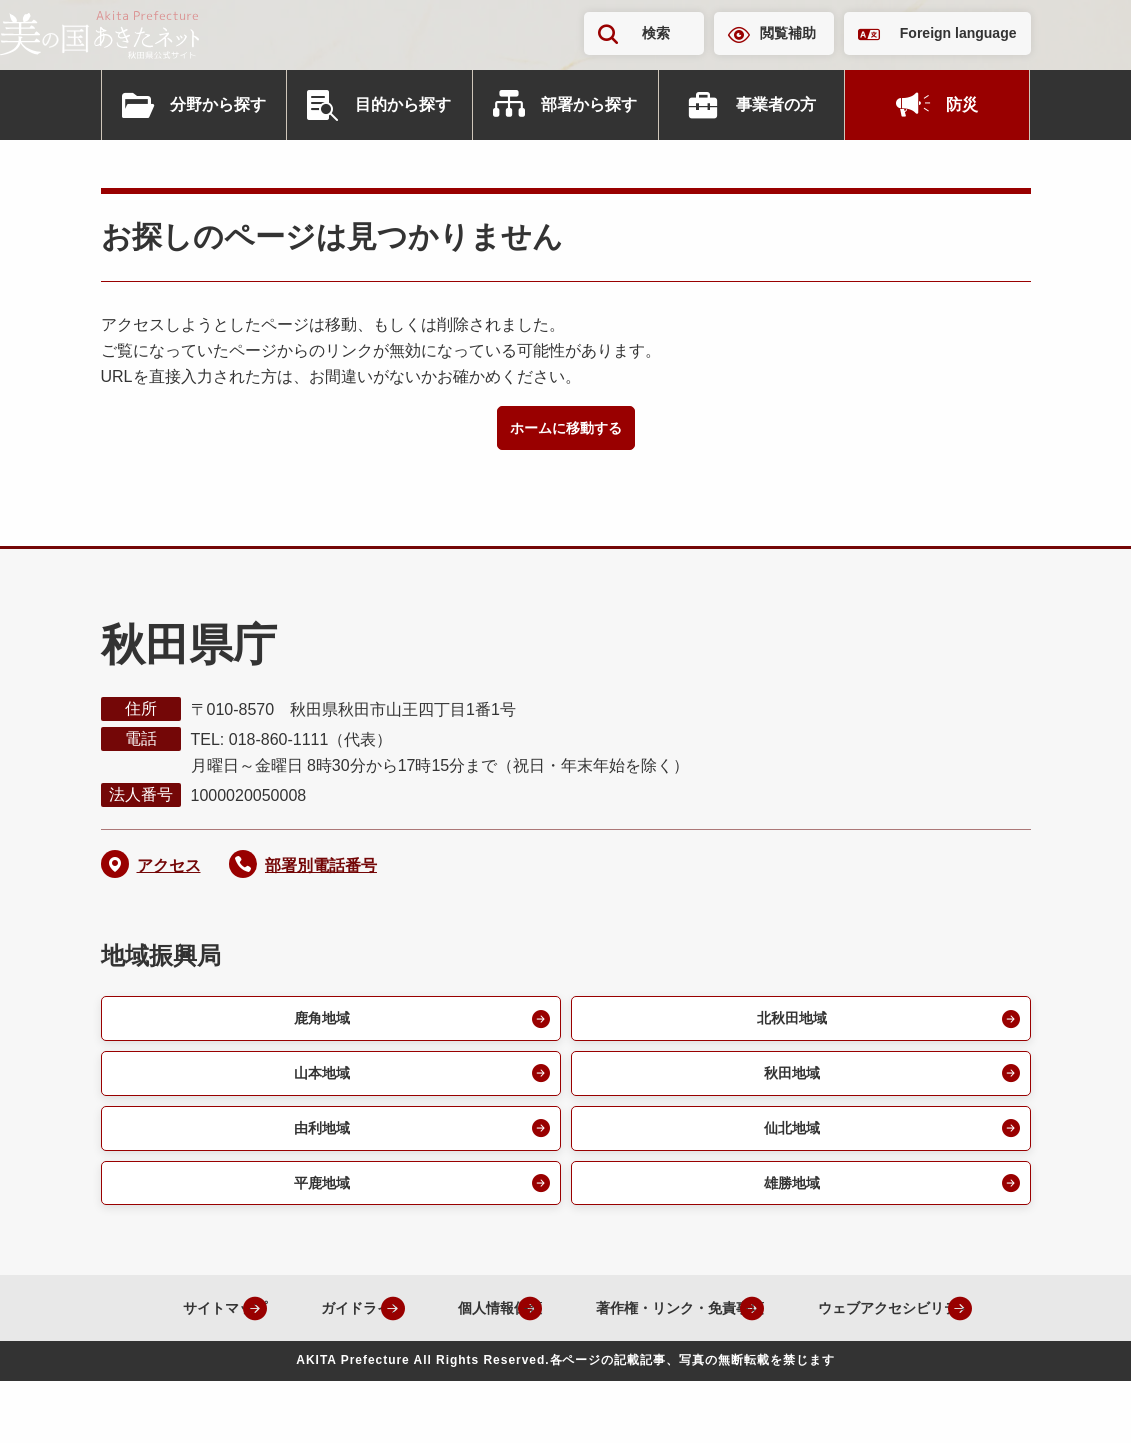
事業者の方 (776, 104)
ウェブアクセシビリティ (550, 1370)
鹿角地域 (319, 1023)
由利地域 (319, 1139)
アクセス (169, 868)
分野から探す (218, 104)
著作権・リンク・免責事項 (787, 1324)
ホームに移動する (566, 429)
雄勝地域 (789, 1197)
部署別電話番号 (321, 868)
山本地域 (319, 1081)
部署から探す (589, 104)
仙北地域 (789, 1139)
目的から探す (403, 104)
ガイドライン (423, 1324)
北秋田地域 (789, 1023)
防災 (962, 104)
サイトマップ (265, 1324)
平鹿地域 (319, 1197)
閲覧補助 (788, 33)
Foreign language (958, 33)
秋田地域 (789, 1081)
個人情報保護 (581, 1324)
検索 (656, 33)
